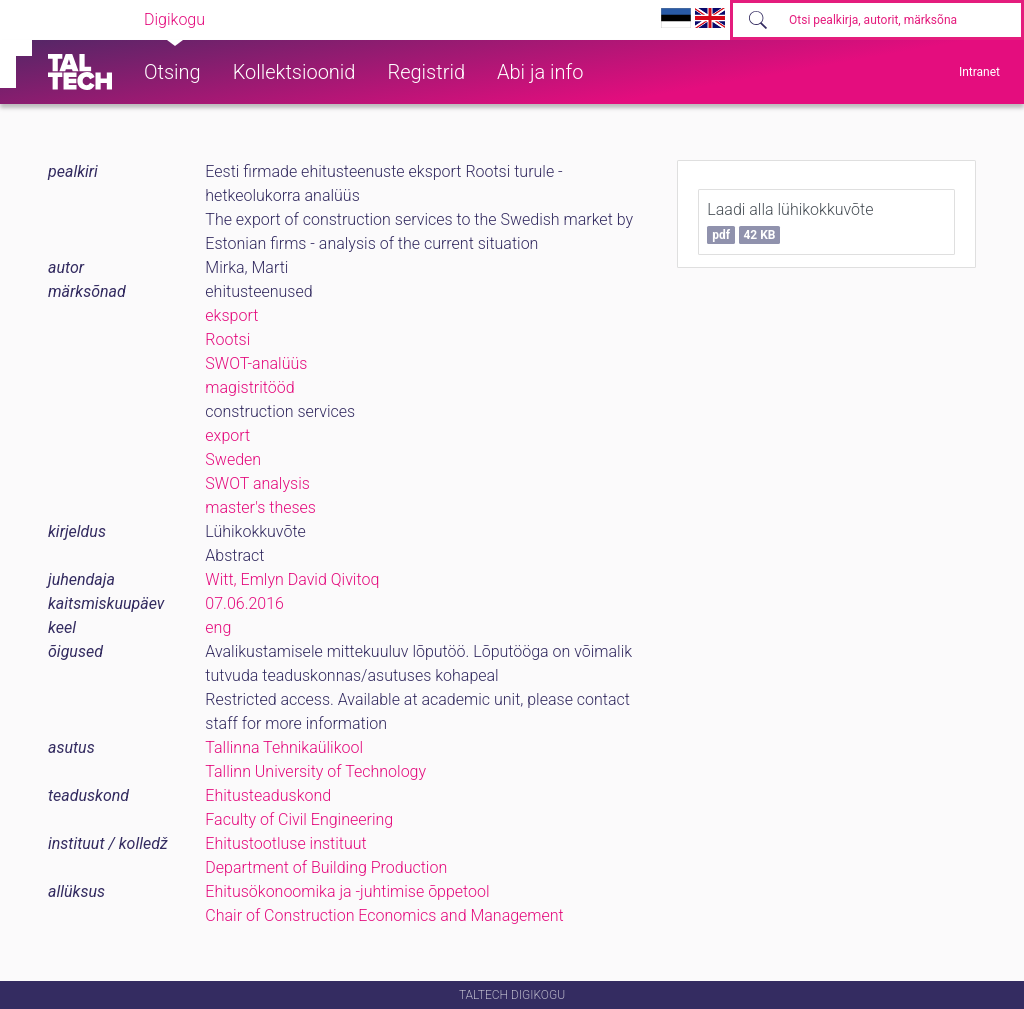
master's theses (260, 507)
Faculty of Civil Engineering (299, 819)
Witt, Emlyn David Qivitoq (292, 579)
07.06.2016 (244, 603)
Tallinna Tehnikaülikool (284, 747)
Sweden (233, 459)
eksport (231, 315)
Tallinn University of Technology (315, 771)
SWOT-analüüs (256, 363)
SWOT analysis (257, 483)
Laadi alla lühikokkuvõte (790, 222)
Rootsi (227, 339)
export (227, 435)
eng (218, 627)
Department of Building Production (326, 867)
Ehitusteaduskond (268, 795)
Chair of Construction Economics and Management (384, 915)
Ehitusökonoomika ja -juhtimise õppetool (347, 891)
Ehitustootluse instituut (285, 843)
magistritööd (249, 387)
